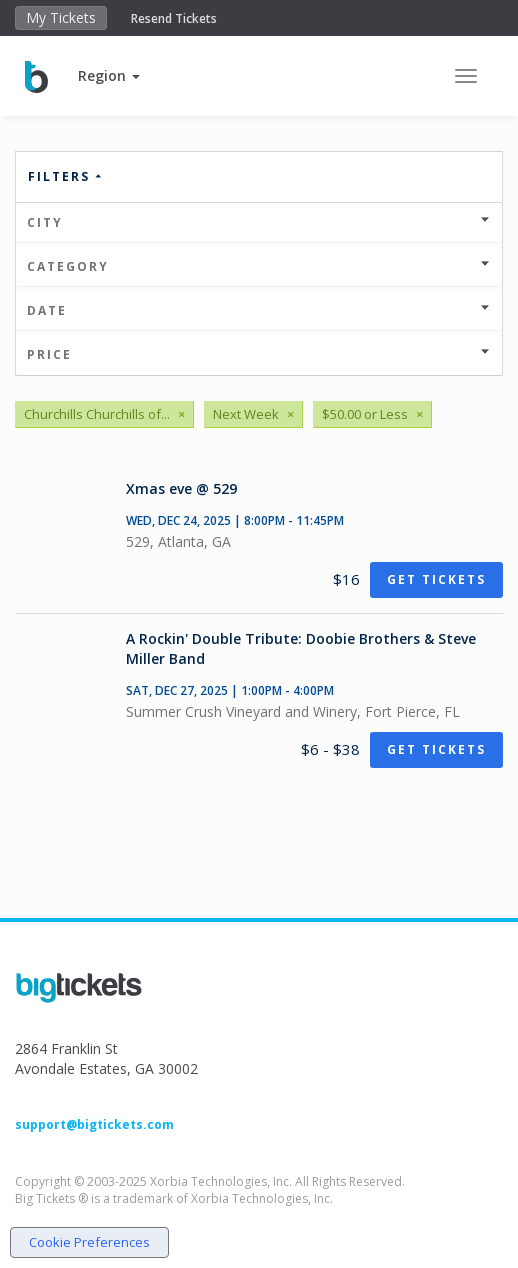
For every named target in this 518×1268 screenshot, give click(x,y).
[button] (109, 75)
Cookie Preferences (89, 1242)
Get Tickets (436, 579)
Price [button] (259, 354)
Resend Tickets (174, 18)
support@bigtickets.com (94, 1124)
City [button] (259, 222)
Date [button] (259, 310)
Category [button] (259, 266)
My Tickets (61, 17)
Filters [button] (66, 176)
